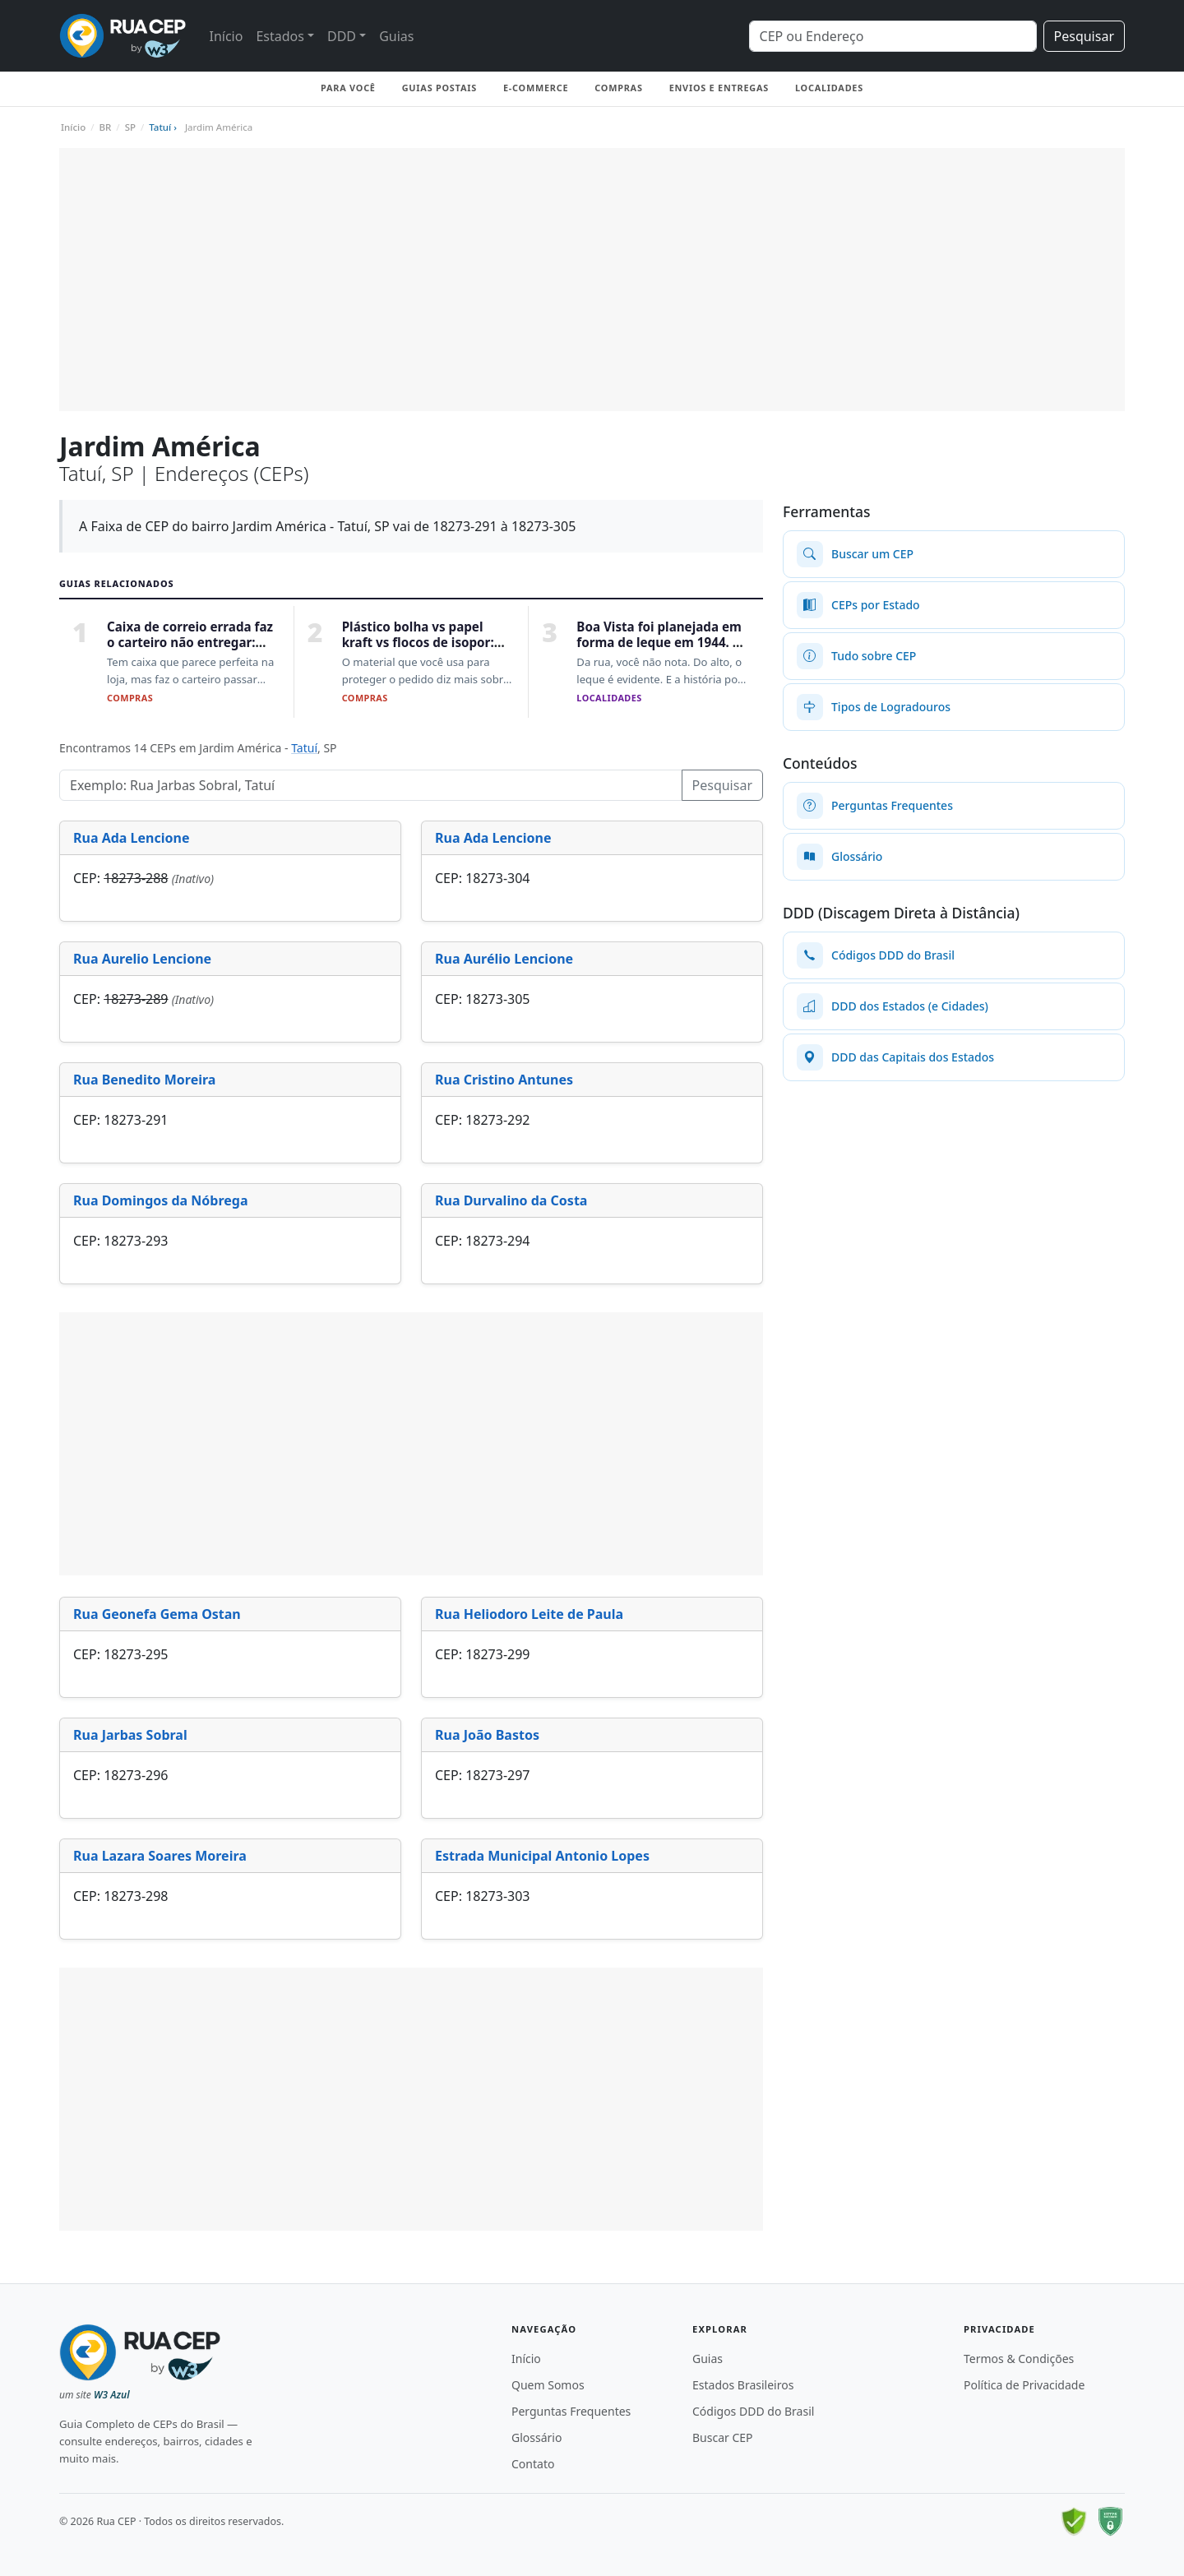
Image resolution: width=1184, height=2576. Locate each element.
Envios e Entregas (719, 87)
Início (226, 36)
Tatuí (304, 748)
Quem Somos (548, 2385)
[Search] (893, 36)
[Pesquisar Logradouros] (370, 785)
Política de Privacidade (1024, 2385)
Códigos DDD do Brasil (753, 2411)
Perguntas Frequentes (571, 2411)
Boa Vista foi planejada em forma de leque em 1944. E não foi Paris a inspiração (658, 642)
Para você (348, 87)
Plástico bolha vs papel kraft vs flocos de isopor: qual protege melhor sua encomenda (418, 650)
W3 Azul (112, 2395)
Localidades (829, 87)
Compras (618, 87)
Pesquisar (1084, 36)
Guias (396, 36)
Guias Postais (439, 87)
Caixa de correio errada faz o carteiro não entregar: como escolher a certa (190, 642)
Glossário (536, 2437)
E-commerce (535, 87)
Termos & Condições (1019, 2358)
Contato (532, 2464)
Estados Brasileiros (742, 2385)
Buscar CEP (722, 2437)
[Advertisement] (592, 279)
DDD (341, 36)
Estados (280, 36)
